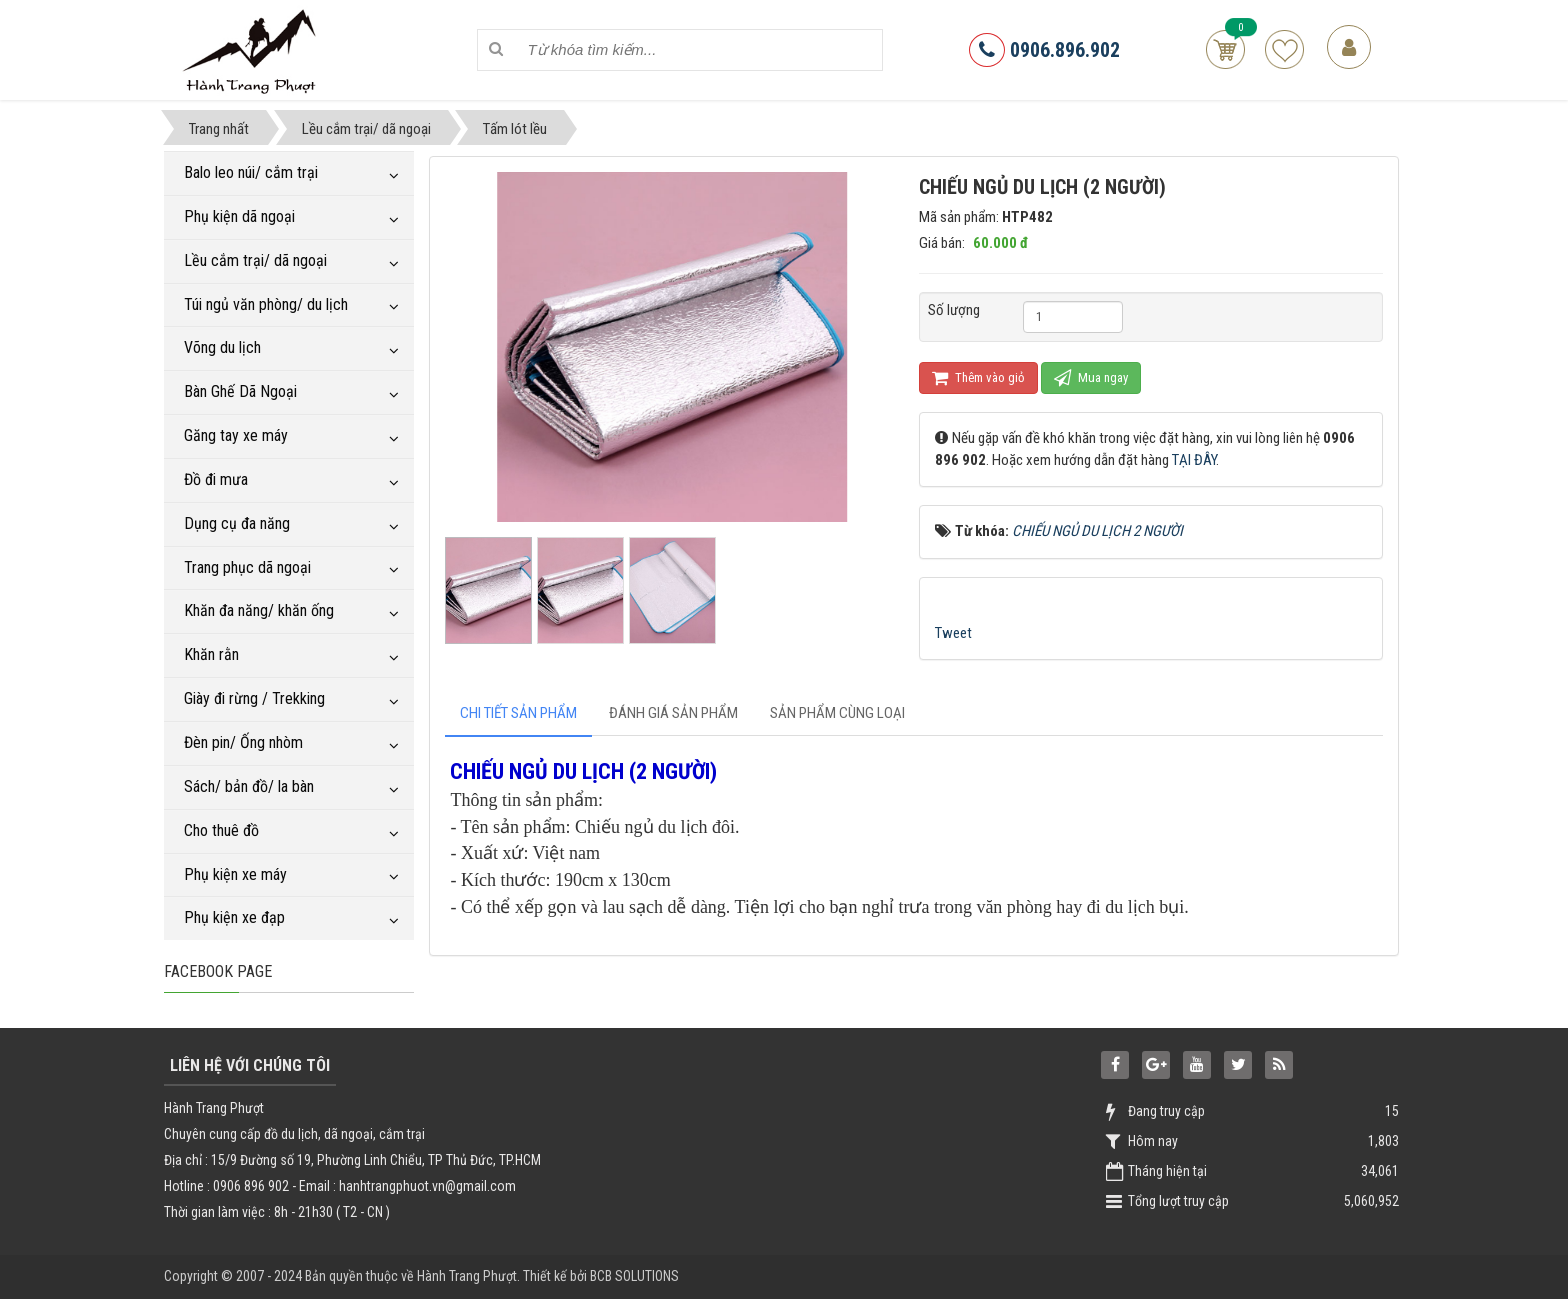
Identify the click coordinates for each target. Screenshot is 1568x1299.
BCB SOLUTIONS (634, 1276)
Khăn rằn (211, 654)
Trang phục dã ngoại (247, 567)
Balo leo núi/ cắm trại (251, 172)
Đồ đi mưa (216, 479)
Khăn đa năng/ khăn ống (259, 610)
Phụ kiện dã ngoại (239, 216)
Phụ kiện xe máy (235, 874)
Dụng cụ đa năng (237, 523)
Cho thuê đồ (221, 830)
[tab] (518, 713)
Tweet (953, 633)
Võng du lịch (222, 347)
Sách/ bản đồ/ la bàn (249, 786)
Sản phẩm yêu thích (1284, 49)
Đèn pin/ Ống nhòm (243, 742)
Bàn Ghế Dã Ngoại (240, 391)
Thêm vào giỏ (978, 377)
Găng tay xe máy (236, 435)
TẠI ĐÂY (1194, 460)
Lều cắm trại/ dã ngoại (255, 260)
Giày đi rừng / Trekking (254, 698)
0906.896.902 (1044, 50)
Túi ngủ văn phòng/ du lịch (266, 304)
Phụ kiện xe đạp (234, 917)
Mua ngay (1091, 377)
